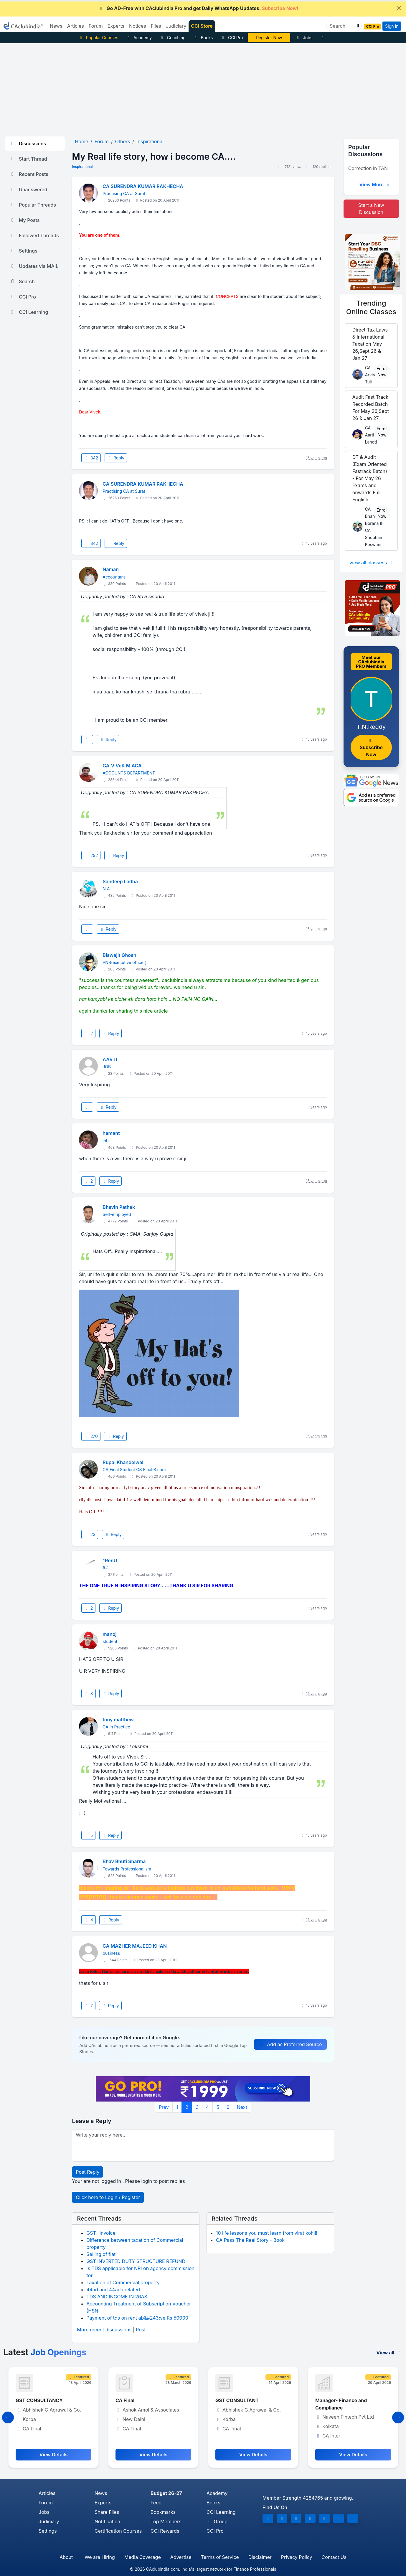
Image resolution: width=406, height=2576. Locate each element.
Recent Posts (28, 174)
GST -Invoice (100, 2233)
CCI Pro (231, 37)
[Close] (399, 8)
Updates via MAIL (33, 266)
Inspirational (82, 166)
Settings (23, 251)
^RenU (110, 1560)
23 (89, 1534)
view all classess (372, 563)
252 (91, 855)
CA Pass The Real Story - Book (250, 2240)
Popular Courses (98, 37)
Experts (103, 2503)
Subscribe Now (371, 747)
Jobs (303, 37)
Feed (156, 2503)
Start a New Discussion (371, 208)
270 (91, 1436)
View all (389, 2353)
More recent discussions (104, 2330)
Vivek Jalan (269, 37)
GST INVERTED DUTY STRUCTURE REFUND (135, 2261)
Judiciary (49, 2521)
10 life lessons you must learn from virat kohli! (266, 2233)
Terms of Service (220, 2557)
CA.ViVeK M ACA (122, 766)
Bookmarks (163, 2512)
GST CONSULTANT (337, 2400)
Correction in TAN (368, 168)
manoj (109, 1634)
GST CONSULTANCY (139, 2400)
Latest (45, 2352)
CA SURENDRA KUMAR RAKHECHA (143, 186)
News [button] (56, 26)
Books (203, 37)
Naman (111, 569)
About (66, 2557)
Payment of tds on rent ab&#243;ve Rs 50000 (137, 2318)
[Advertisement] (203, 87)
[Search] (341, 26)
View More (374, 184)
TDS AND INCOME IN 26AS (116, 2297)
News (101, 2493)
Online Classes (371, 307)
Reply (115, 457)
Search (22, 281)
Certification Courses (118, 2531)
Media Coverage (142, 2557)
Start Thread (28, 159)
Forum (46, 2503)
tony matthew (118, 1720)
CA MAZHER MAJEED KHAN (135, 1946)
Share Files (107, 2512)
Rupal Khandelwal (123, 1462)
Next (242, 2107)
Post (141, 2330)
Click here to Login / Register (108, 2197)
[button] (357, 26)
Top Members (166, 2521)
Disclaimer (260, 2557)
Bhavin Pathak (119, 1207)
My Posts (24, 220)
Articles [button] (75, 26)
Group (217, 2521)
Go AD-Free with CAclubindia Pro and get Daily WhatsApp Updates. (198, 8)
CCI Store (202, 26)
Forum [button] (96, 26)
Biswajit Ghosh (119, 955)
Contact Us (334, 2557)
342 (91, 457)
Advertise (181, 2557)
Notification (107, 2521)
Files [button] (156, 26)
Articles (47, 2493)
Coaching (172, 37)
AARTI (110, 1059)
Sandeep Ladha (120, 881)
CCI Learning (28, 312)
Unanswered (28, 189)
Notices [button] (137, 26)
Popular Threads (32, 205)
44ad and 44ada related (113, 2289)
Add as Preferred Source (290, 2044)
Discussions (27, 143)
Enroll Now (382, 371)
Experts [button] (116, 26)
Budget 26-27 (166, 2493)
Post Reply (87, 2172)
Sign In (391, 26)
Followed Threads (34, 235)
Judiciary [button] (176, 26)
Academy (139, 37)
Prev (164, 2107)
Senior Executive (35, 2400)
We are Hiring (100, 2557)
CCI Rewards (165, 2531)
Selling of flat (100, 2254)
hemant (111, 1133)
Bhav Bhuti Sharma (124, 1861)
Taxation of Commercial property (122, 2282)
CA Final (224, 2400)
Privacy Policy (296, 2557)
